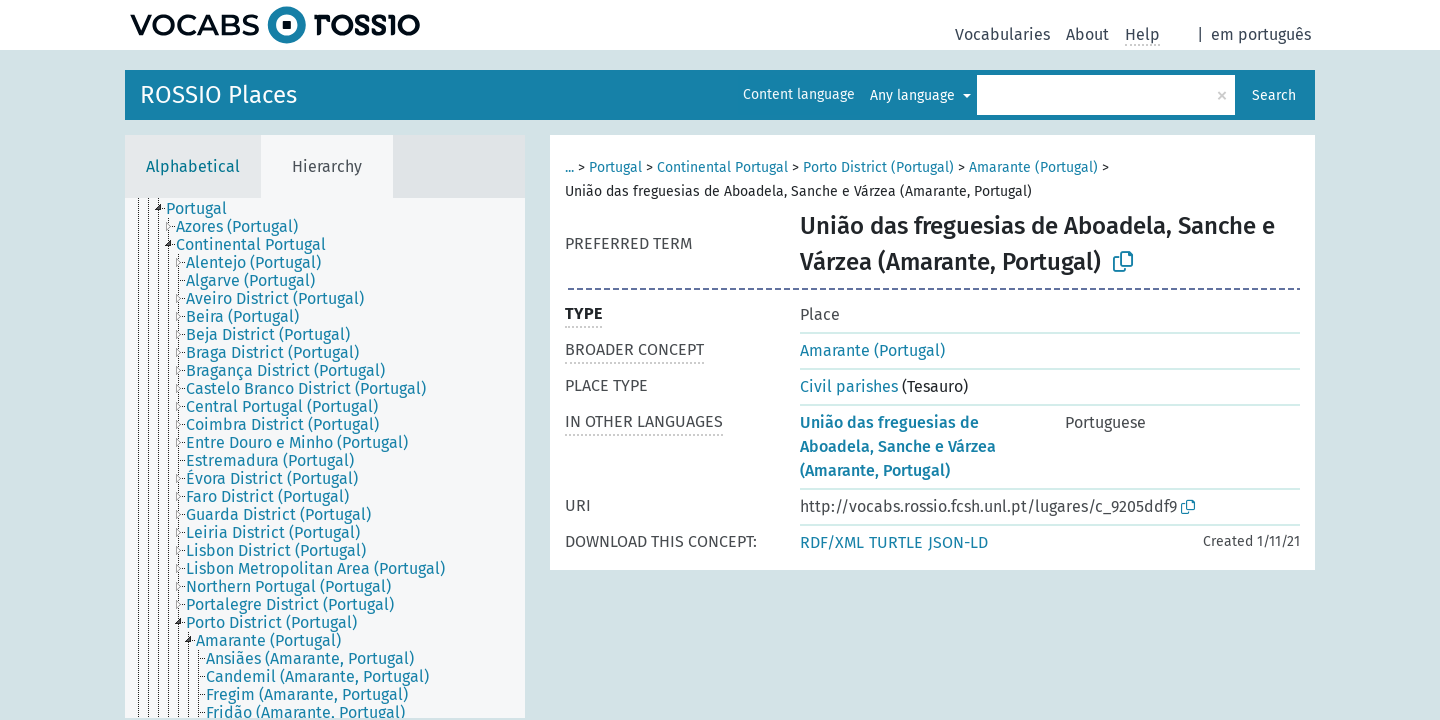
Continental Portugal (722, 167)
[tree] (325, 458)
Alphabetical (193, 166)
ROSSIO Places (218, 95)
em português (1261, 34)
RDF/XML (832, 542)
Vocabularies (1002, 34)
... (569, 167)
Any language (914, 95)
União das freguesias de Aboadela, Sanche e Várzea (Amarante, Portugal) (898, 446)
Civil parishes (849, 386)
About (1087, 34)
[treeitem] (205, 209)
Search (1274, 95)
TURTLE (896, 542)
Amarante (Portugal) (1033, 167)
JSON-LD (958, 542)
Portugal (615, 167)
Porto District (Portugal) (878, 167)
